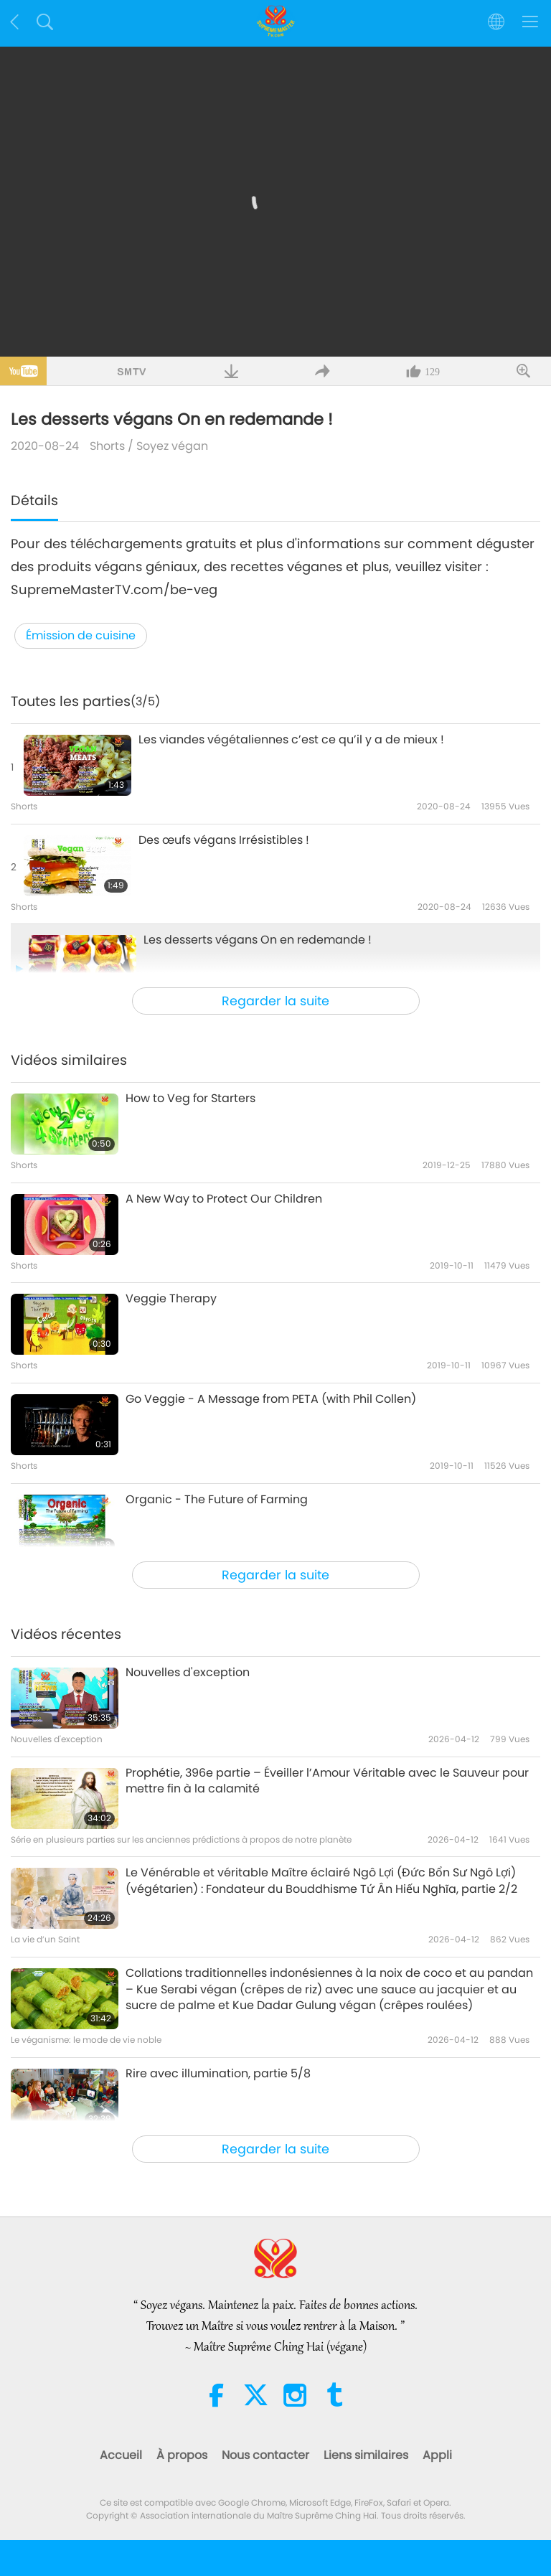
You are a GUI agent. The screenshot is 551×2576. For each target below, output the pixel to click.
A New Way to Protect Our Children (224, 1199)
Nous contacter (265, 2455)
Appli (437, 2455)
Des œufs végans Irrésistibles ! (223, 840)
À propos (181, 2455)
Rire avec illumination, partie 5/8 (218, 2074)
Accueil (121, 2455)
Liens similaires (366, 2455)
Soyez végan (172, 446)
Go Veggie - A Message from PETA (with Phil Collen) (271, 1399)
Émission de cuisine (81, 635)
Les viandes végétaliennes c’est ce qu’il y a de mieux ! (291, 740)
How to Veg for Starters (190, 1098)
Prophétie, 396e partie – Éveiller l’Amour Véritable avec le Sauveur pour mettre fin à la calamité (327, 1781)
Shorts (107, 446)
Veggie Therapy (171, 1299)
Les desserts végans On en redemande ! (257, 940)
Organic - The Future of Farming (217, 1500)
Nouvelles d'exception (188, 1672)
